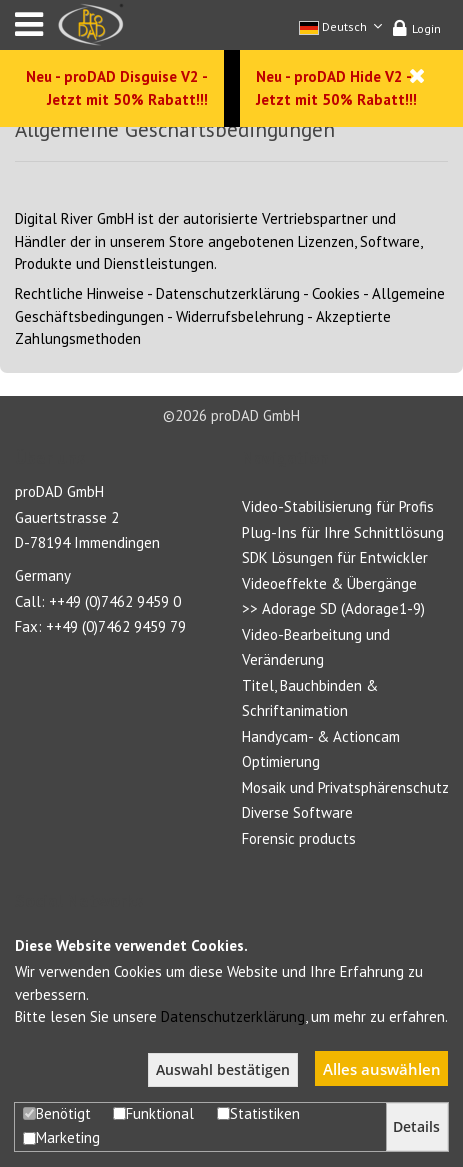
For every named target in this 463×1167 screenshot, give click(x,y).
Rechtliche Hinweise (79, 293)
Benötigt (57, 1113)
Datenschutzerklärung (228, 293)
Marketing (61, 1137)
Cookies (336, 293)
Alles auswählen (382, 1069)
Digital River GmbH (74, 218)
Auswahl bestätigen (223, 1070)
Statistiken (258, 1113)
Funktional (153, 1113)
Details (416, 1127)
